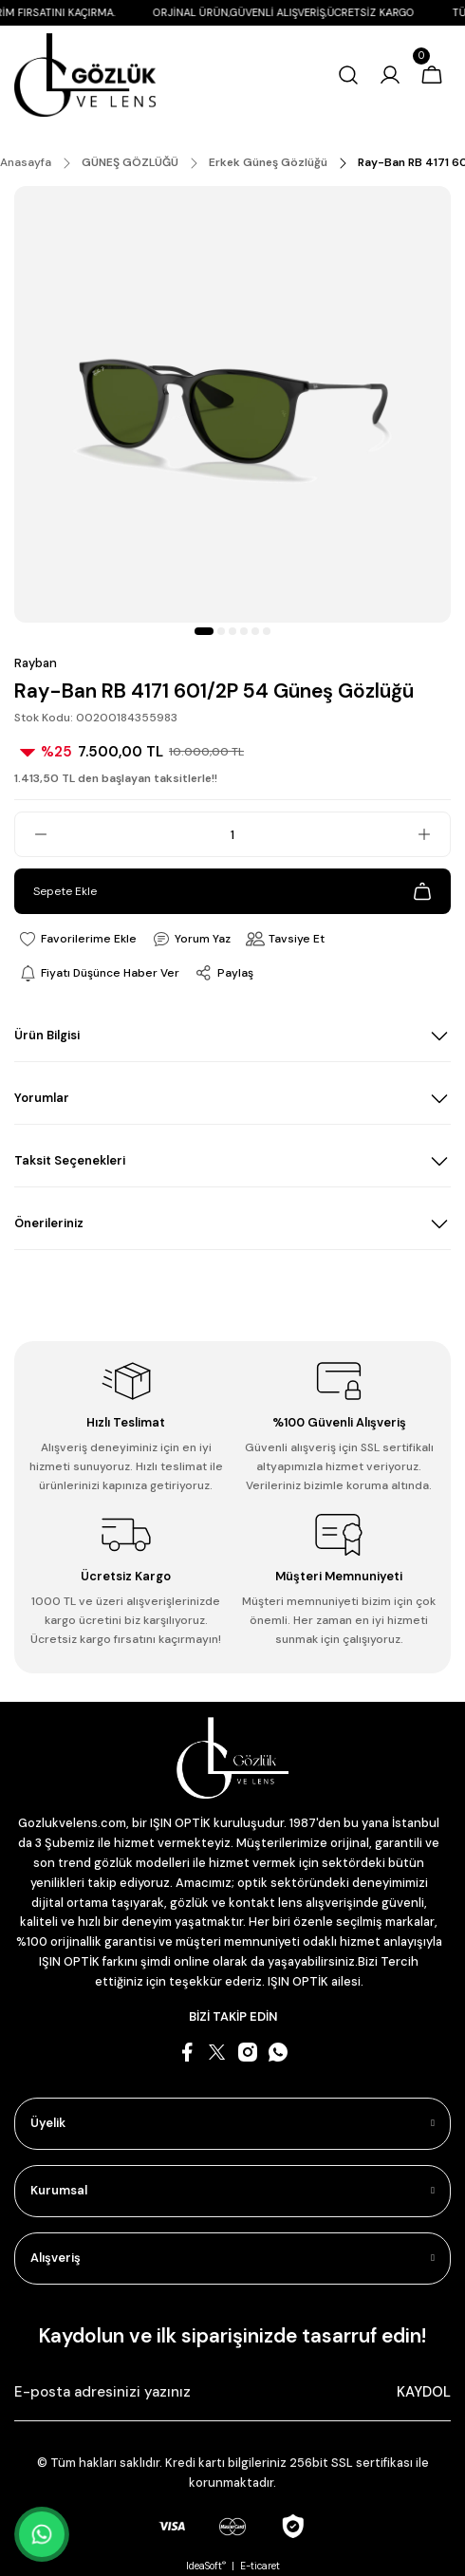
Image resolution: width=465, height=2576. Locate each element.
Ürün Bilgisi (47, 1035)
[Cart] (432, 75)
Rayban (35, 663)
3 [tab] (232, 631)
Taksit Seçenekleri (69, 1160)
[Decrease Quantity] (31, 834)
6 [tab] (266, 631)
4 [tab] (244, 631)
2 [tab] (221, 631)
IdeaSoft (206, 2566)
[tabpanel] (232, 404)
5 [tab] (255, 631)
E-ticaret (260, 2566)
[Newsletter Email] (232, 2392)
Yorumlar (41, 1098)
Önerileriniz (49, 1223)
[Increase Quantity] (434, 834)
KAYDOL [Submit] (424, 2391)
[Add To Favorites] (77, 938)
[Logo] (85, 75)
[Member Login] (390, 75)
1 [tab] (204, 631)
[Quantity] (232, 834)
